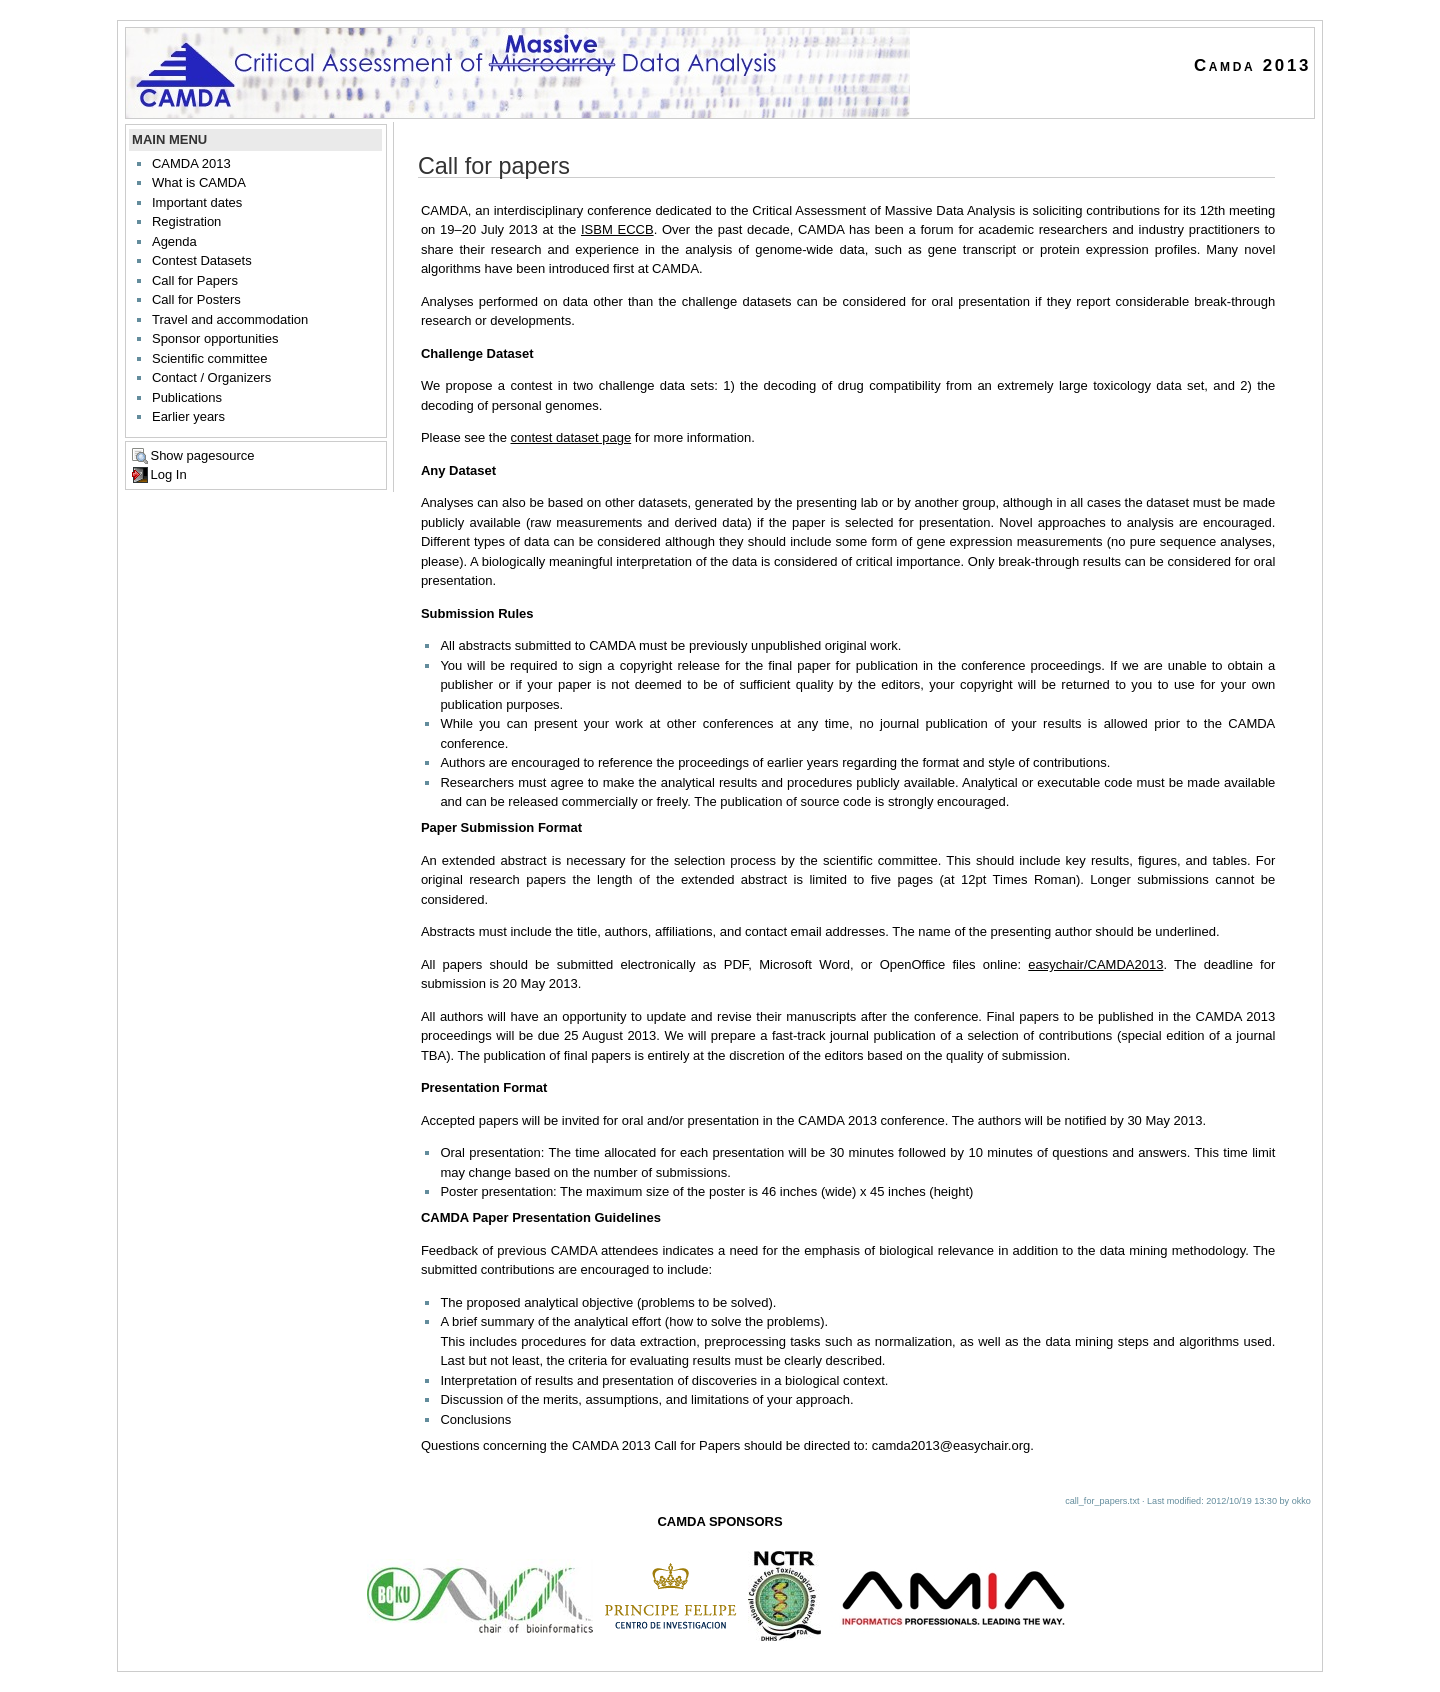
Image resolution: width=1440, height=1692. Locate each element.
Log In (168, 474)
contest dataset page (571, 437)
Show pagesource (202, 455)
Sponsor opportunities (215, 338)
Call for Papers (195, 280)
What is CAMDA (199, 182)
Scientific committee (210, 358)
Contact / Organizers (211, 377)
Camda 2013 (1252, 65)
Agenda (174, 241)
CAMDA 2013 (191, 163)
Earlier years (188, 416)
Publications (187, 397)
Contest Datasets (202, 260)
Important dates (197, 202)
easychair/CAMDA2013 (1095, 964)
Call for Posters (196, 299)
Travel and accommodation (230, 319)
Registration (186, 221)
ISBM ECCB (617, 229)
